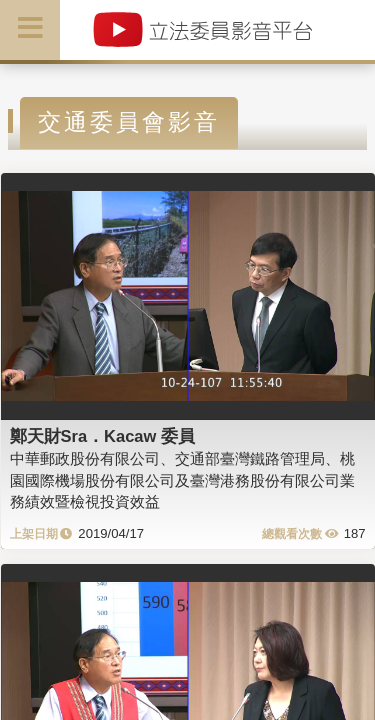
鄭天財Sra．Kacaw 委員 (102, 436)
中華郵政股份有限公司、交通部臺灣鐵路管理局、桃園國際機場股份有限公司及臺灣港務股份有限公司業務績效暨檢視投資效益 (182, 480)
